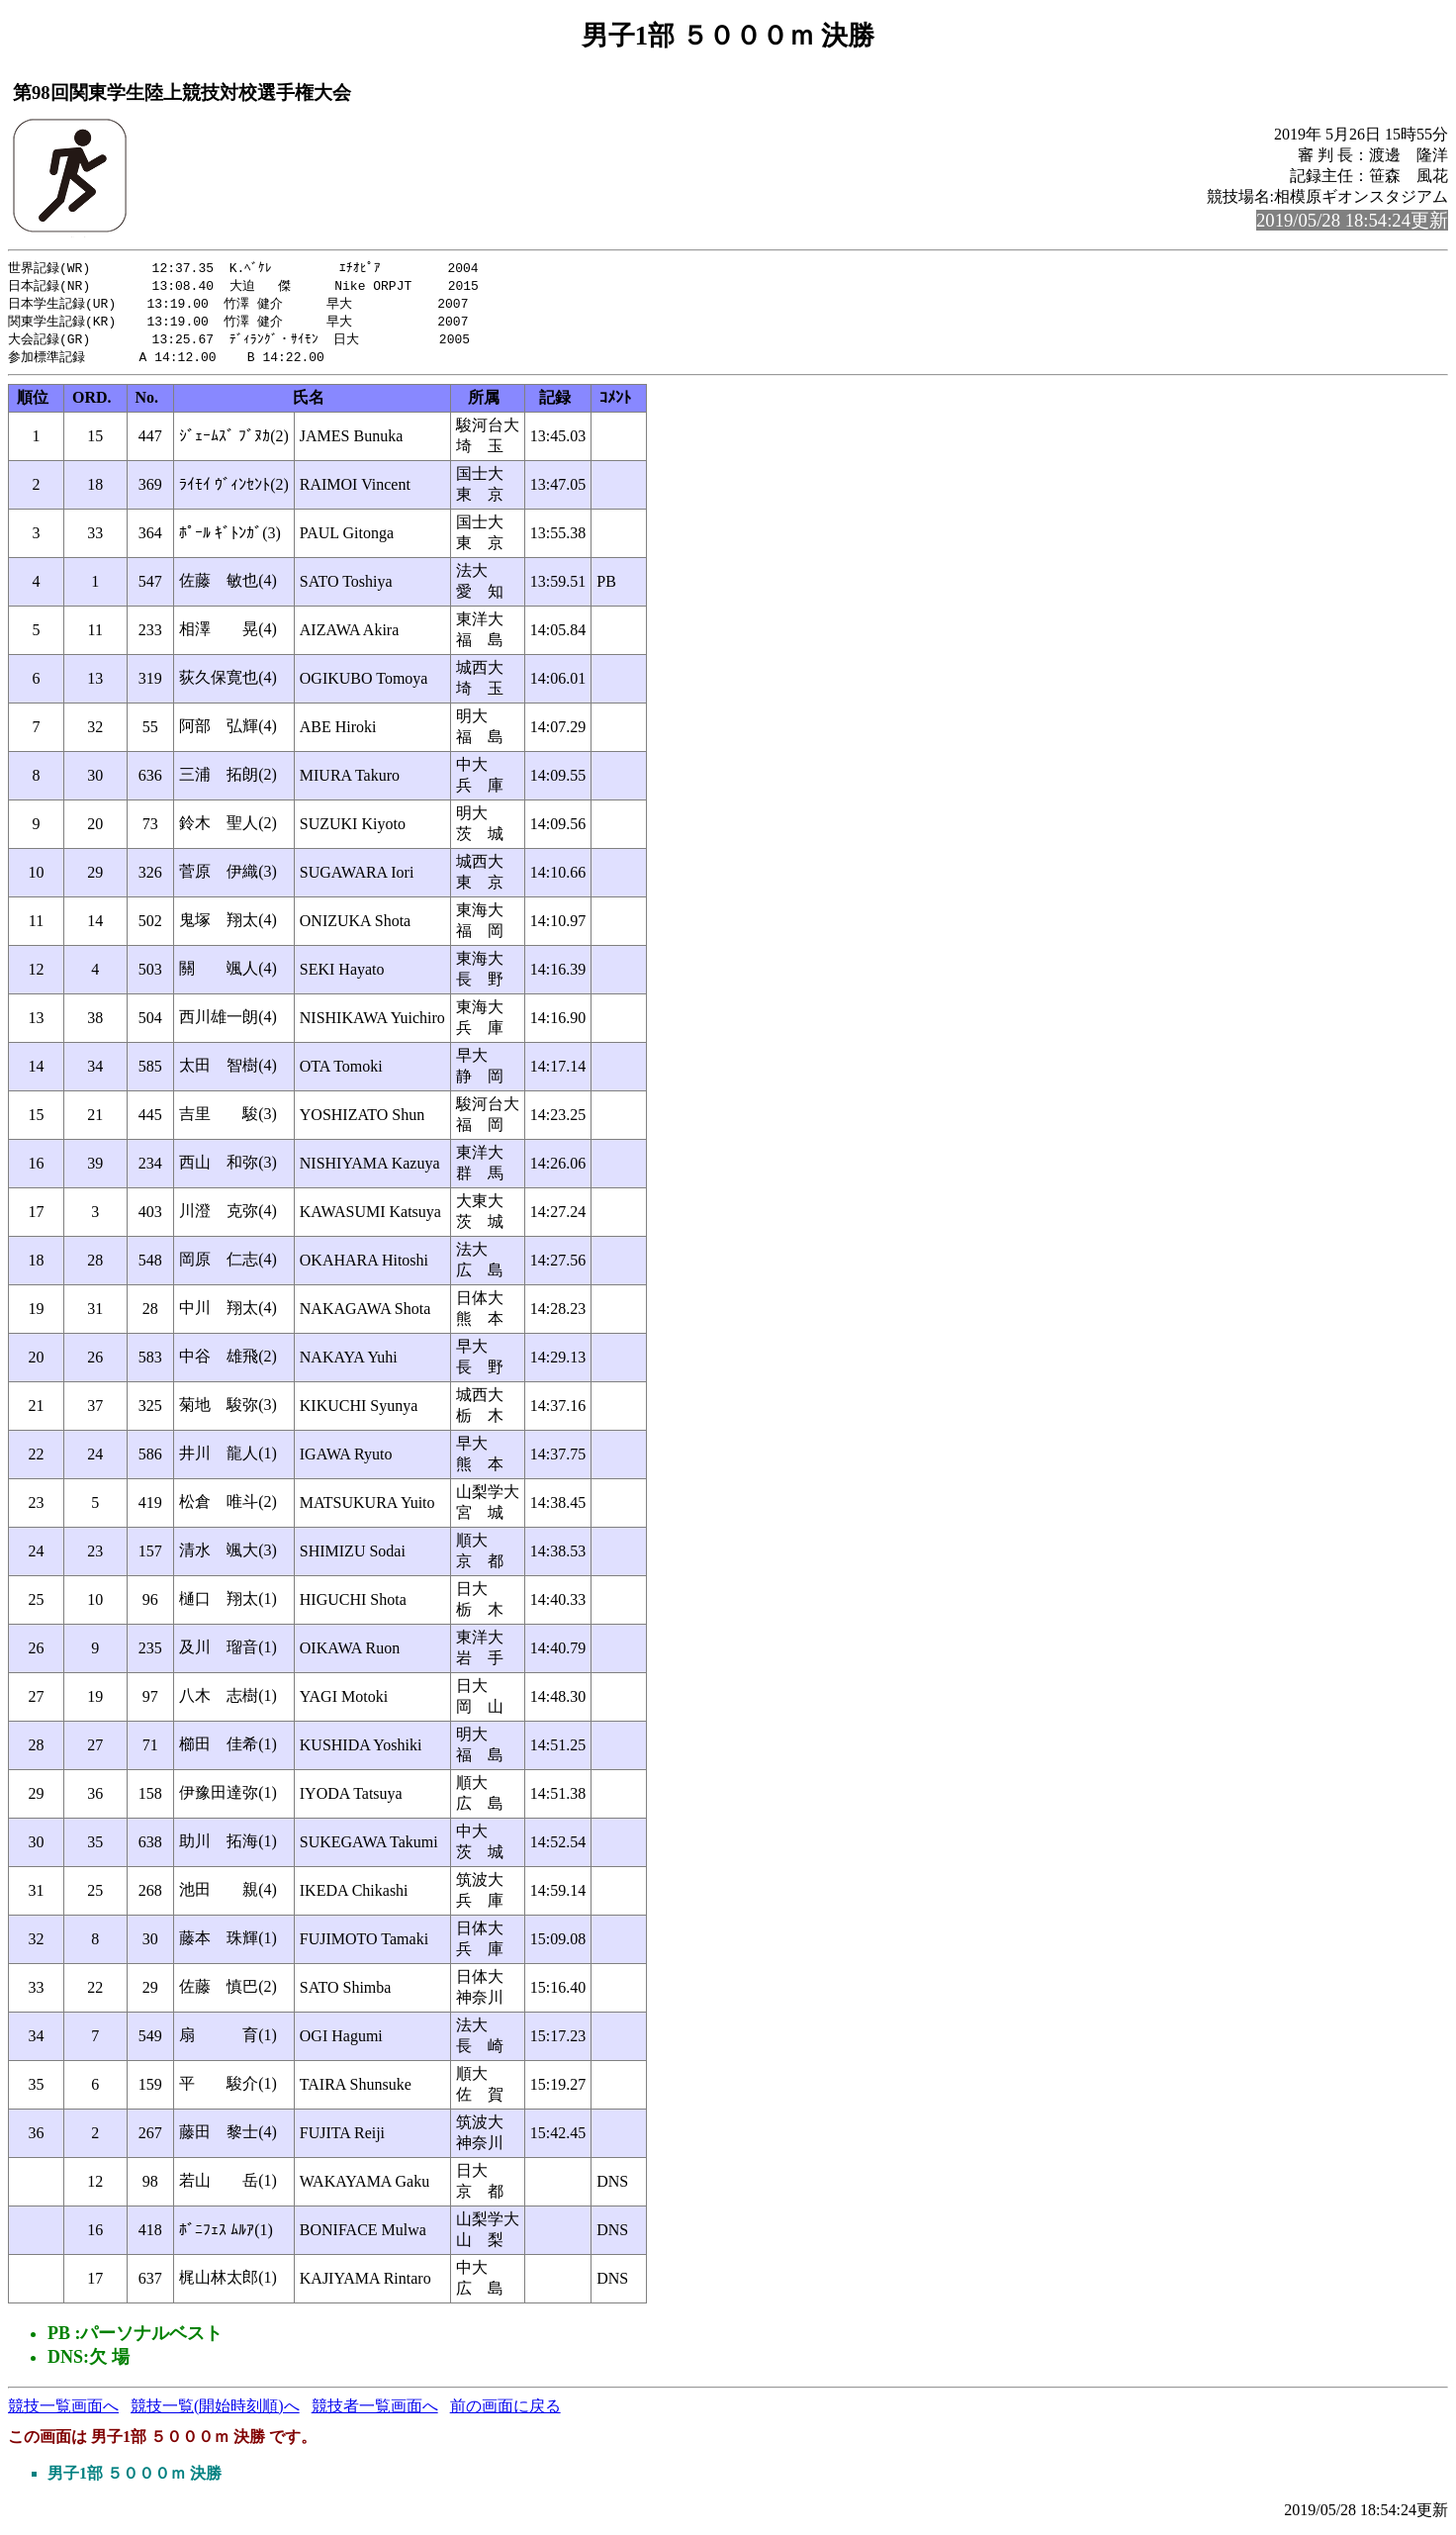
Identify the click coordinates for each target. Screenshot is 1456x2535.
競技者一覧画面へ (375, 2411)
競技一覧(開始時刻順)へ (215, 2411)
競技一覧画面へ (63, 2411)
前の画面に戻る (505, 2411)
